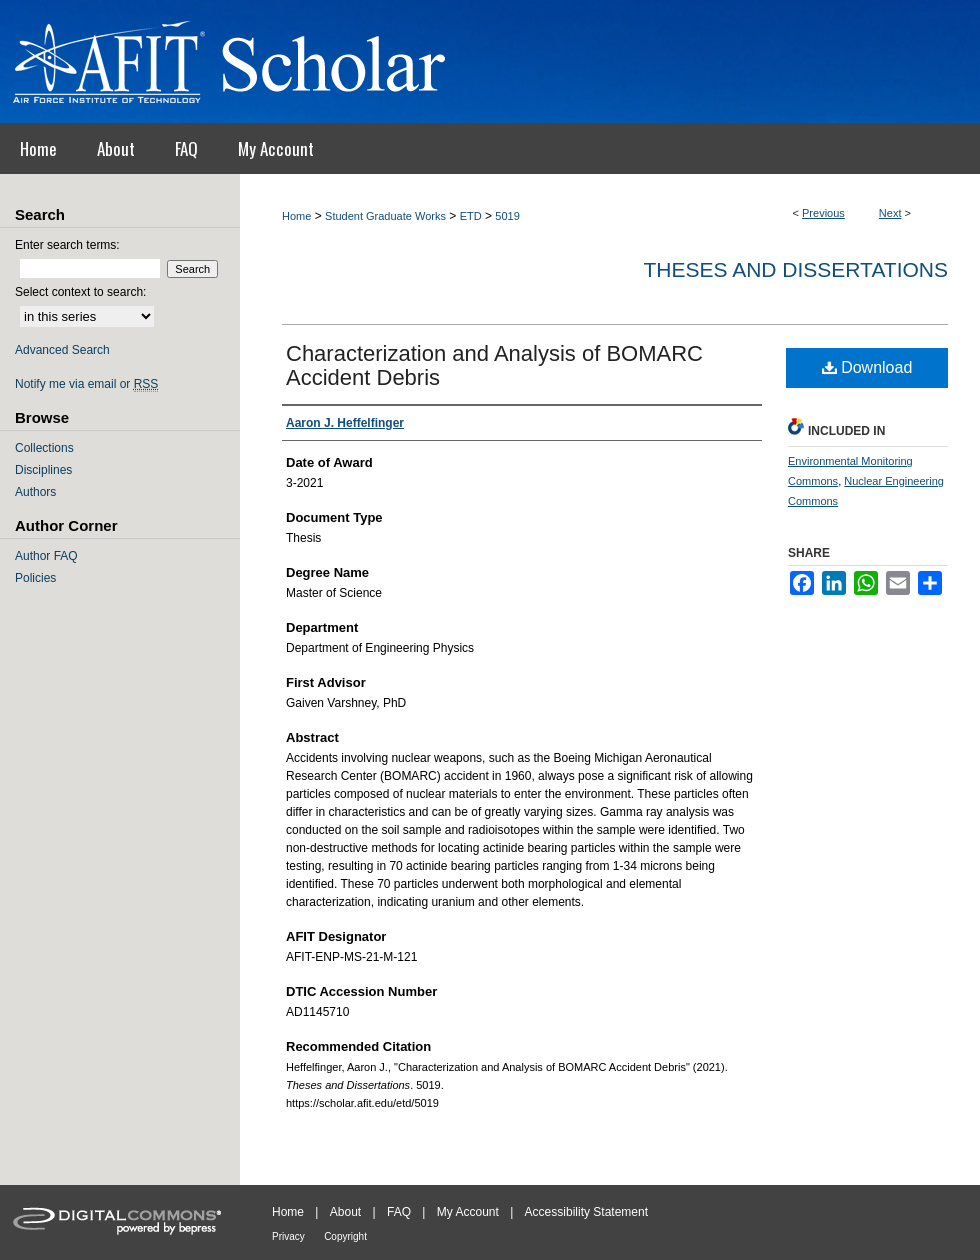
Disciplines (43, 470)
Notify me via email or (86, 384)
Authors (35, 492)
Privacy (288, 1236)
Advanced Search (62, 350)
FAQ (399, 1212)
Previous (823, 213)
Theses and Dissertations (795, 269)
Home (296, 216)
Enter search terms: (67, 245)
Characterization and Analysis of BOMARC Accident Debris (494, 365)
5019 (507, 216)
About (345, 1212)
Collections (44, 448)
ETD (471, 216)
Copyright (345, 1236)
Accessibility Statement (586, 1212)
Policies (35, 578)
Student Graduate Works (385, 216)
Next (890, 213)
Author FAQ (46, 556)
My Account (468, 1212)
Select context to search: (80, 292)
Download (867, 367)
